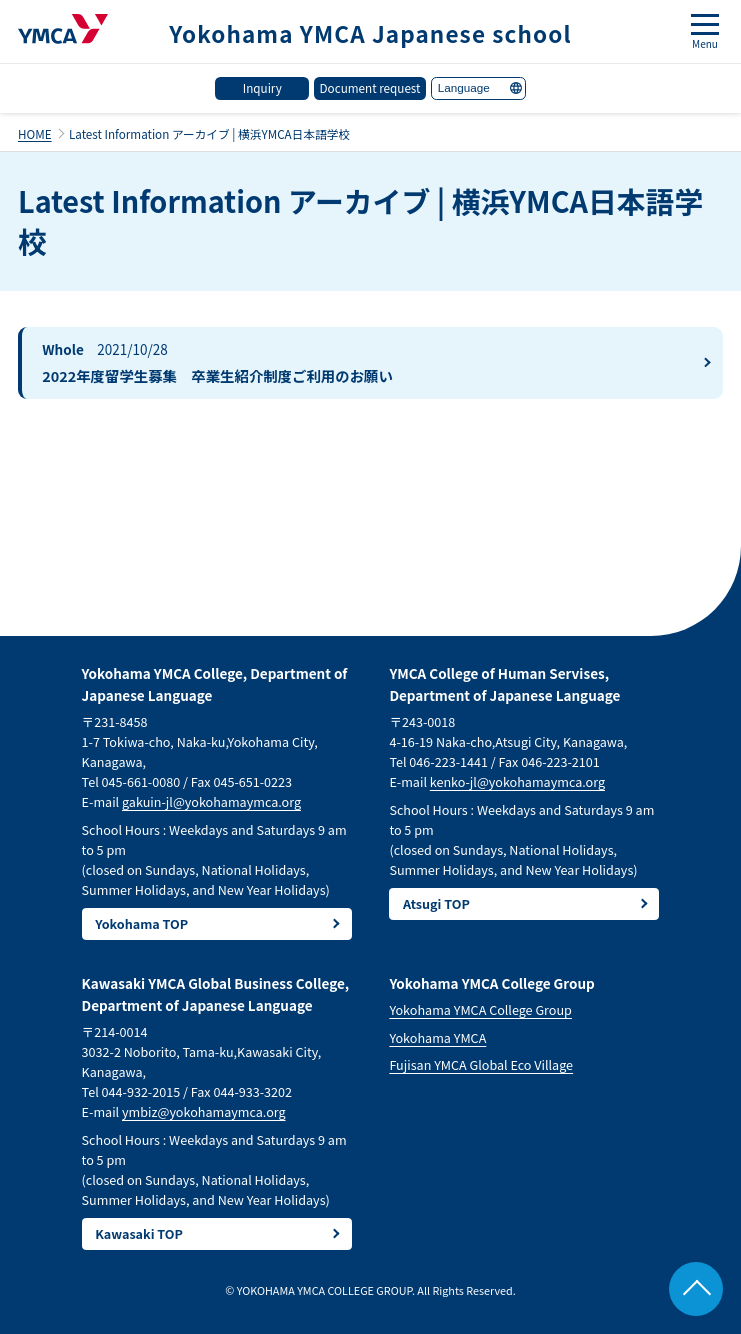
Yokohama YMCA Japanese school (370, 33)
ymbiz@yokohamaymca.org (204, 1111)
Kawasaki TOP (139, 1233)
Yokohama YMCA (437, 1037)
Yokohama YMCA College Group (480, 1009)
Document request (370, 87)
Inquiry (262, 87)
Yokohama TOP (141, 923)
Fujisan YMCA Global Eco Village (481, 1064)
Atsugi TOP (436, 903)
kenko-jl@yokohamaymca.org (517, 781)
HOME (35, 133)
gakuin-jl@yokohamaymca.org (211, 801)
